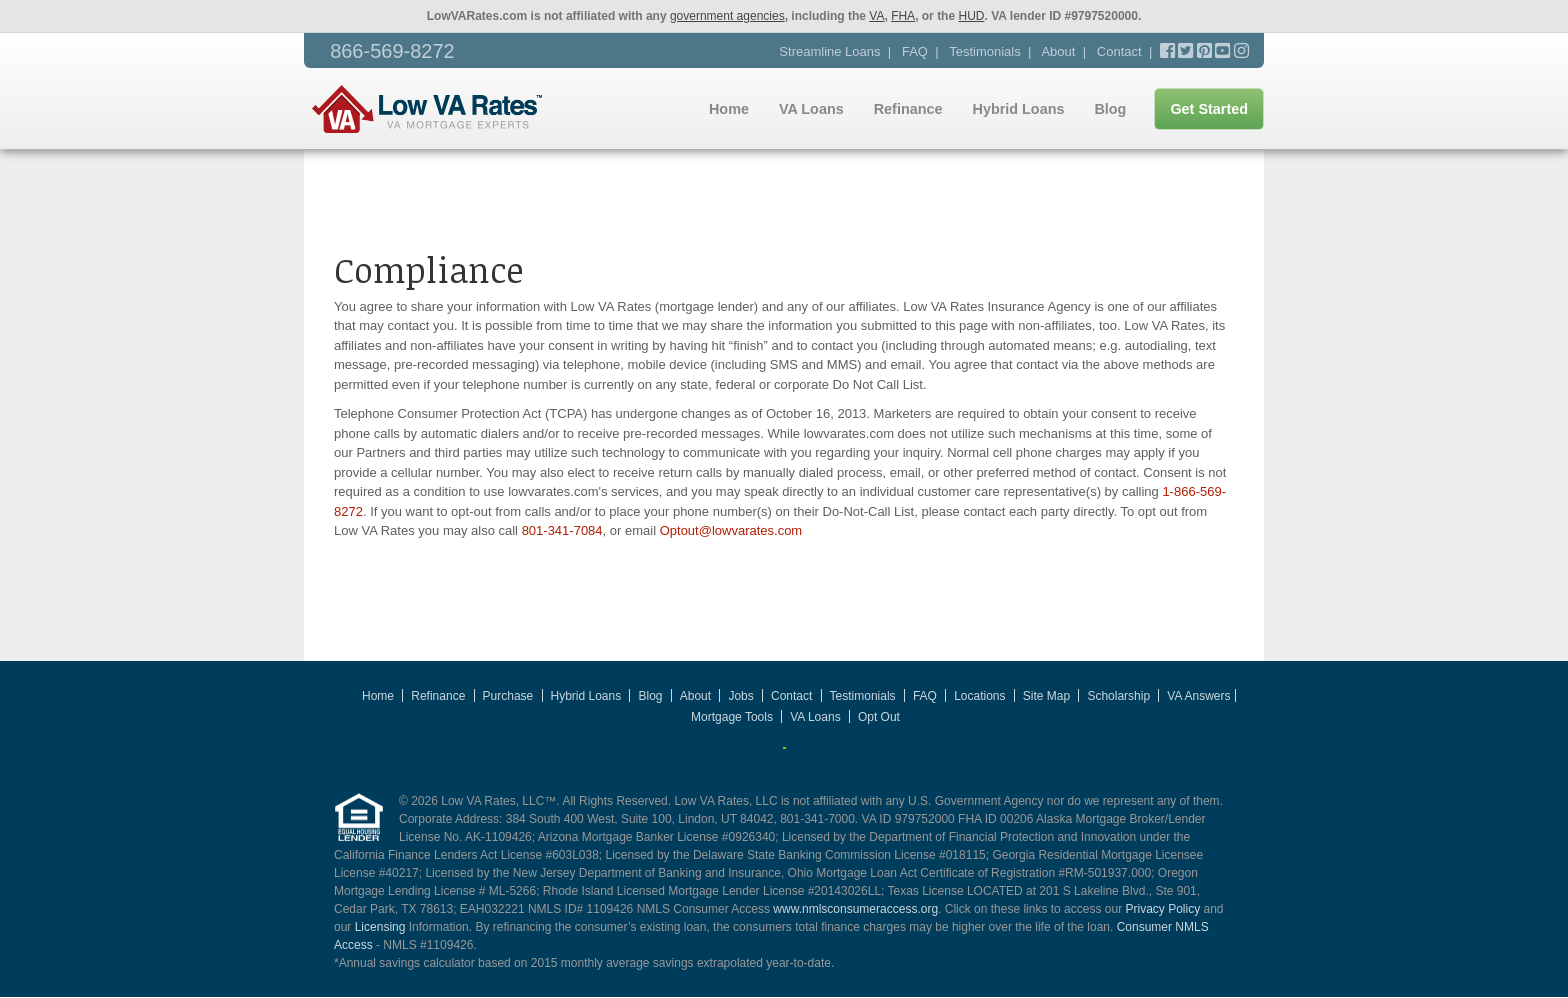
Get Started (1209, 109)
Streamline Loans (829, 51)
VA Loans (811, 109)
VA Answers (1198, 696)
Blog (1110, 109)
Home (729, 109)
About (1058, 51)
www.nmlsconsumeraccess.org (855, 909)
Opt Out (879, 717)
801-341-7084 (562, 530)
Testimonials (985, 51)
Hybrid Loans (1018, 109)
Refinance (908, 109)
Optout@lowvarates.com (731, 530)
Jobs (740, 696)
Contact (1119, 51)
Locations (979, 696)
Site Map (1046, 696)
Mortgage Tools (732, 717)
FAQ (915, 51)
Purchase (508, 696)
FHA (903, 16)
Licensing (380, 927)
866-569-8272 (392, 51)
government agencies (727, 16)
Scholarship (1118, 696)
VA (876, 16)
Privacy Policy (1162, 909)
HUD (971, 16)
